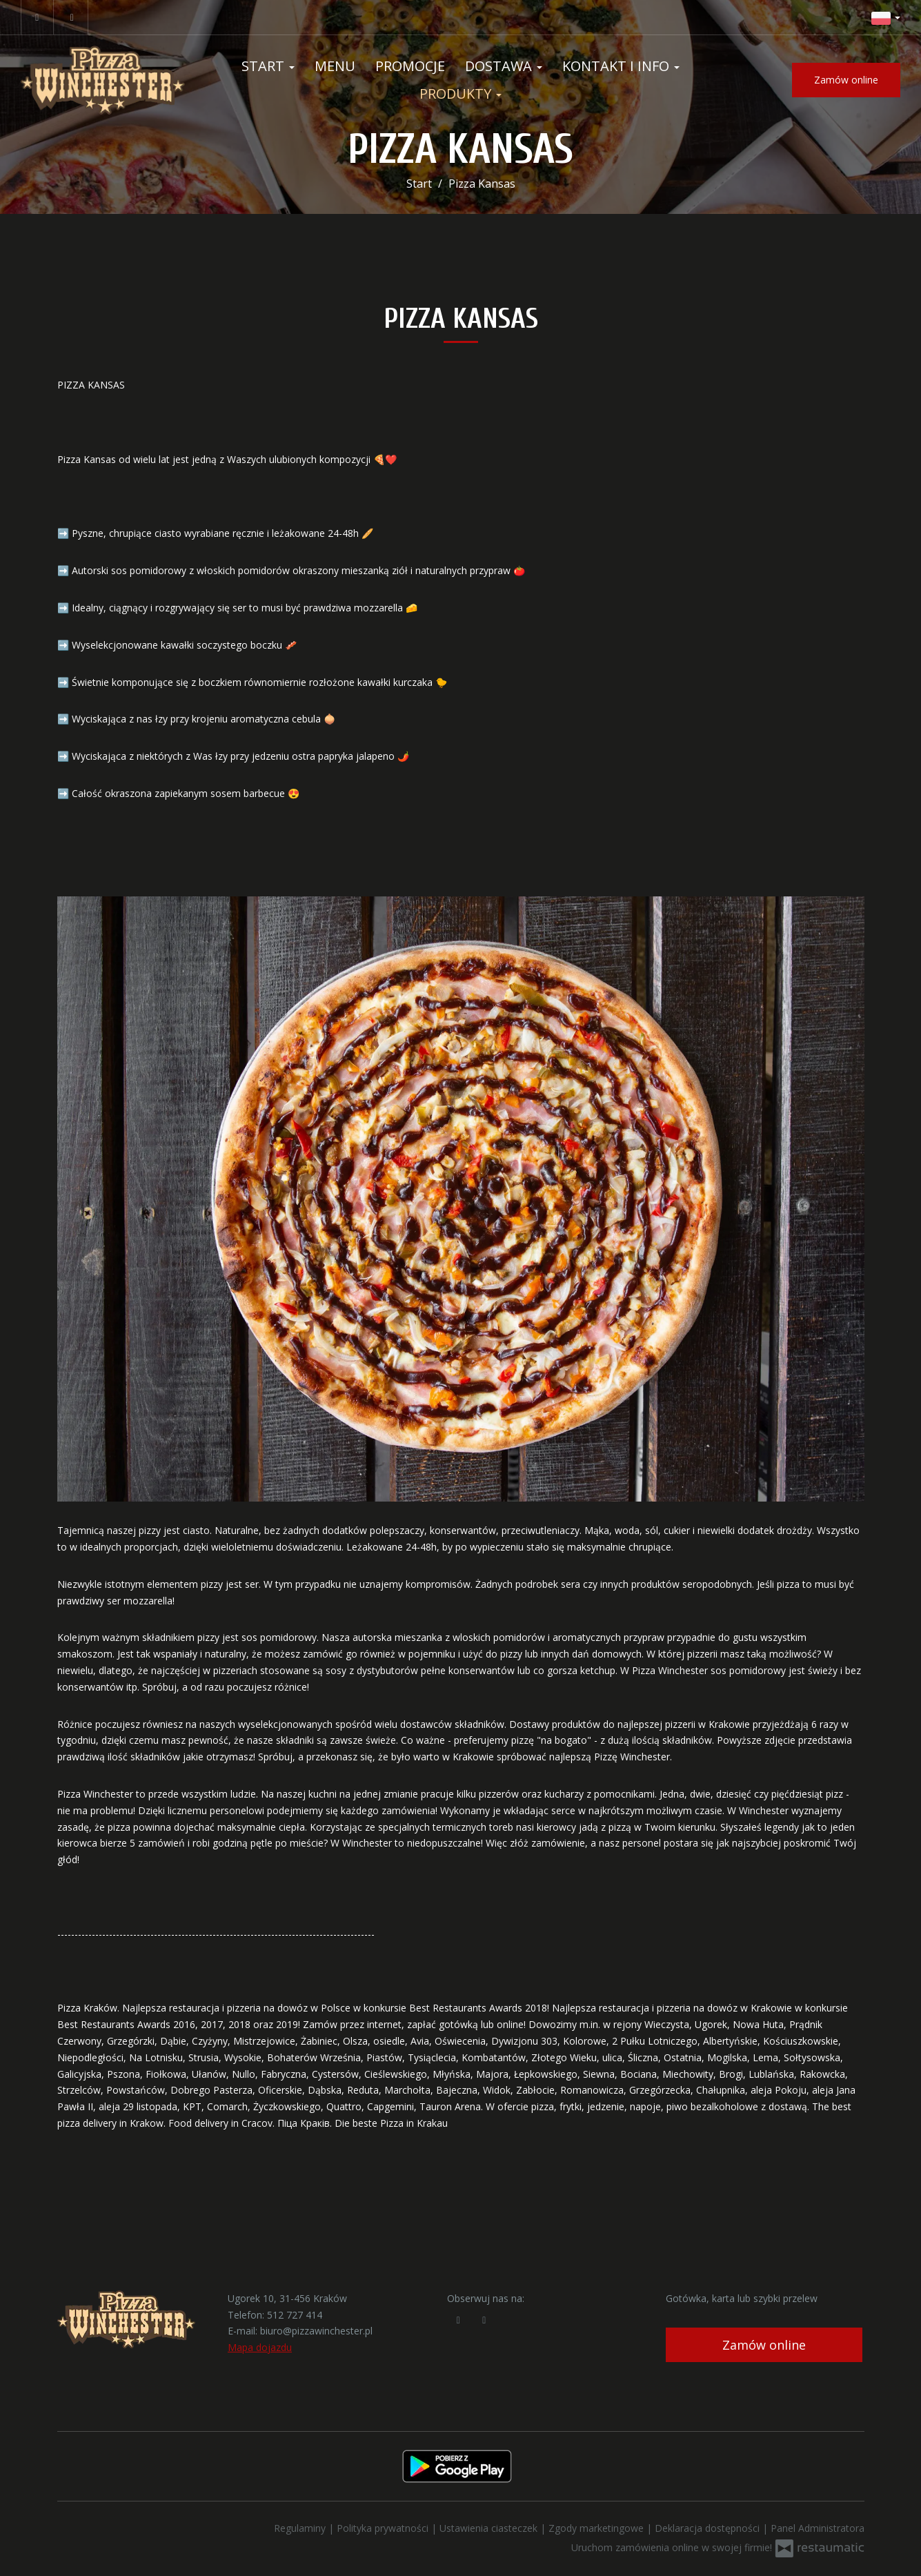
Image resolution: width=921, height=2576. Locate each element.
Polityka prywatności (384, 2528)
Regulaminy (301, 2528)
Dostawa (503, 66)
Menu (335, 66)
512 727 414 (294, 2314)
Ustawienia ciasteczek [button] (489, 2528)
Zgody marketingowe (597, 2528)
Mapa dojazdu (260, 2347)
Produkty (460, 93)
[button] (885, 17)
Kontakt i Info (621, 66)
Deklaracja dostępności (708, 2528)
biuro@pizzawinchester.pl (316, 2330)
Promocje (410, 66)
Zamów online (846, 79)
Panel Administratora (817, 2528)
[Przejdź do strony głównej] (103, 80)
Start (268, 66)
